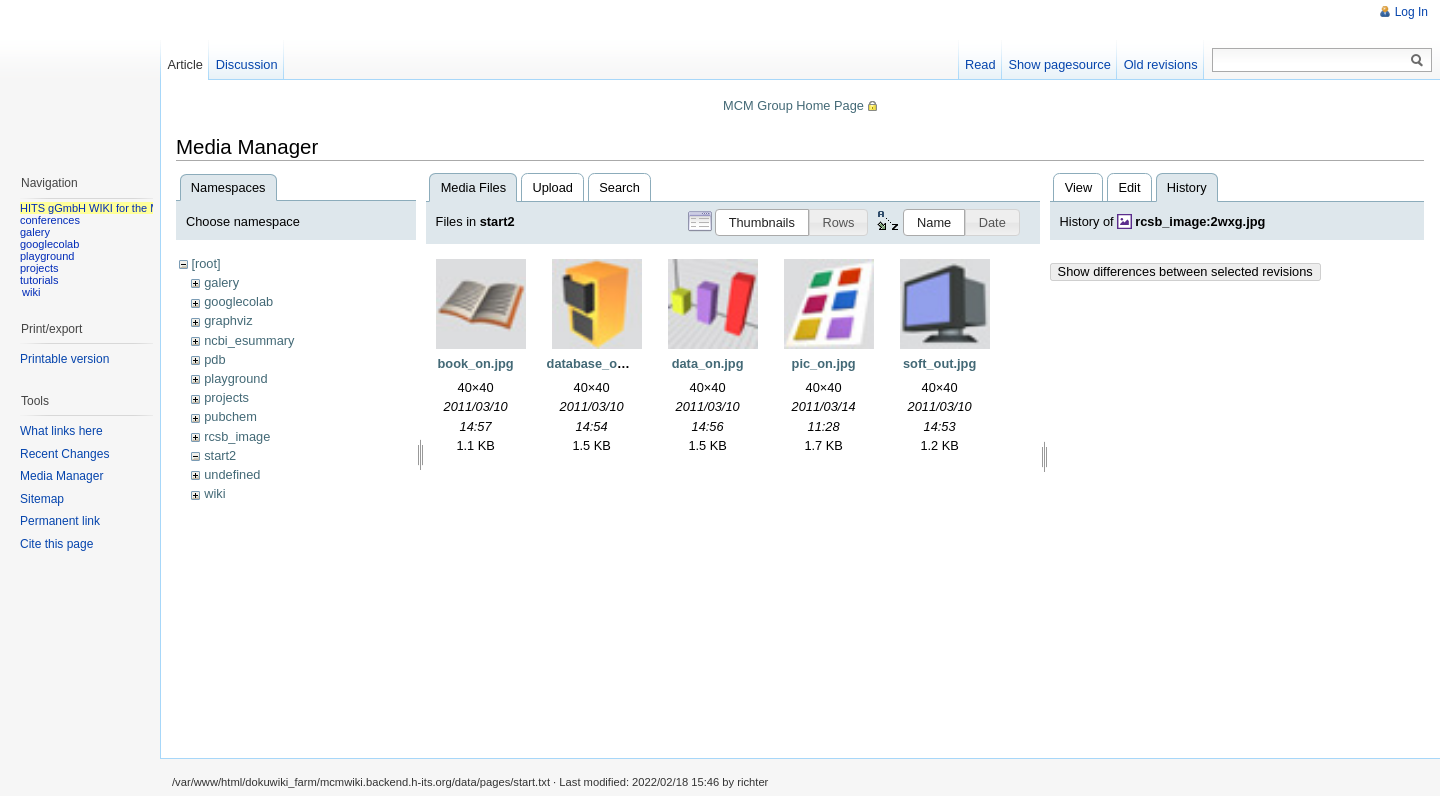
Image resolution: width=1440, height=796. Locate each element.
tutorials (39, 280)
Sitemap (42, 499)
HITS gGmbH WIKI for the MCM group (114, 208)
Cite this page (56, 544)
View (1079, 187)
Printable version (64, 359)
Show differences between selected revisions (1185, 271)
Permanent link (60, 521)
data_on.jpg (708, 363)
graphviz (228, 320)
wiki (214, 493)
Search (619, 187)
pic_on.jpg (824, 363)
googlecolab (238, 301)
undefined (232, 474)
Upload (552, 187)
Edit (1129, 187)
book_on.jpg (476, 363)
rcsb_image (237, 436)
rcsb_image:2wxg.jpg (1200, 221)
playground (235, 378)
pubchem (230, 416)
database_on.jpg (597, 363)
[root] (205, 263)
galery (221, 282)
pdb (214, 359)
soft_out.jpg (939, 363)
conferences (50, 220)
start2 (220, 455)
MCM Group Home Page (793, 105)
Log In (1411, 12)
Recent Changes (64, 454)
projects (226, 397)
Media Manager (61, 476)
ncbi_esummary (249, 340)
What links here (61, 431)
